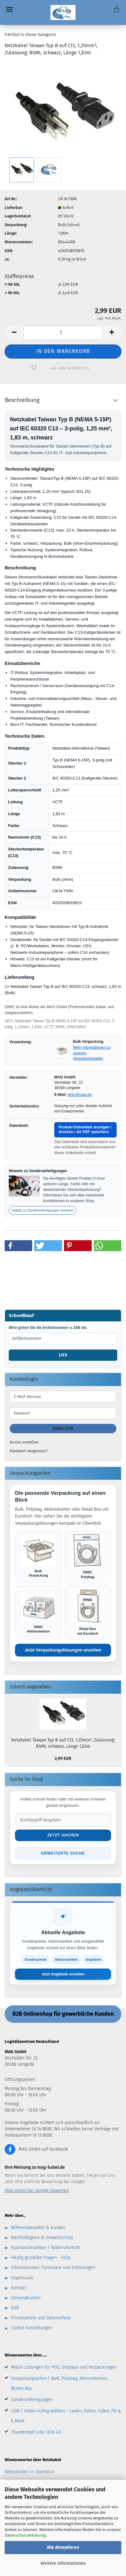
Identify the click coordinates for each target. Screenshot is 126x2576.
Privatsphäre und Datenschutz (41, 2318)
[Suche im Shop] (63, 1819)
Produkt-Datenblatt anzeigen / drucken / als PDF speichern (85, 1129)
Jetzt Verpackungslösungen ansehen (63, 1649)
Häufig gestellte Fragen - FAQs (41, 2257)
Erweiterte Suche (63, 1853)
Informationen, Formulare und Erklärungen (53, 2267)
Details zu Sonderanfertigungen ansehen (43, 1210)
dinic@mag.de (80, 1094)
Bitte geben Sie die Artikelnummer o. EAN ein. (48, 1327)
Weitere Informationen (63, 2563)
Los (63, 1355)
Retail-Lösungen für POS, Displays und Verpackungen (64, 2367)
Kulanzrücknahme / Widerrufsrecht (45, 2247)
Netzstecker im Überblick (29, 2471)
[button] (14, 333)
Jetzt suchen (63, 1835)
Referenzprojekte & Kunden (38, 2227)
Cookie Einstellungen (31, 2328)
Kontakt (18, 2288)
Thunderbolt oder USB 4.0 (36, 2432)
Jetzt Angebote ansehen (63, 1974)
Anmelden (63, 1428)
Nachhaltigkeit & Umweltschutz (42, 2237)
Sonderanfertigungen (32, 2399)
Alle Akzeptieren (63, 2547)
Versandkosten (26, 2298)
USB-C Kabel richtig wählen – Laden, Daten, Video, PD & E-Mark (66, 2416)
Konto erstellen (24, 1442)
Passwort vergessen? (28, 1451)
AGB (15, 2308)
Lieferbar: (14, 207)
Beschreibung (22, 400)
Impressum (22, 2278)
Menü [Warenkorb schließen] (9, 9)
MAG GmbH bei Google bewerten (37, 2190)
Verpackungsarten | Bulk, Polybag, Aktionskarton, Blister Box (59, 2383)
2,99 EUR (63, 1758)
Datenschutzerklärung (25, 2535)
